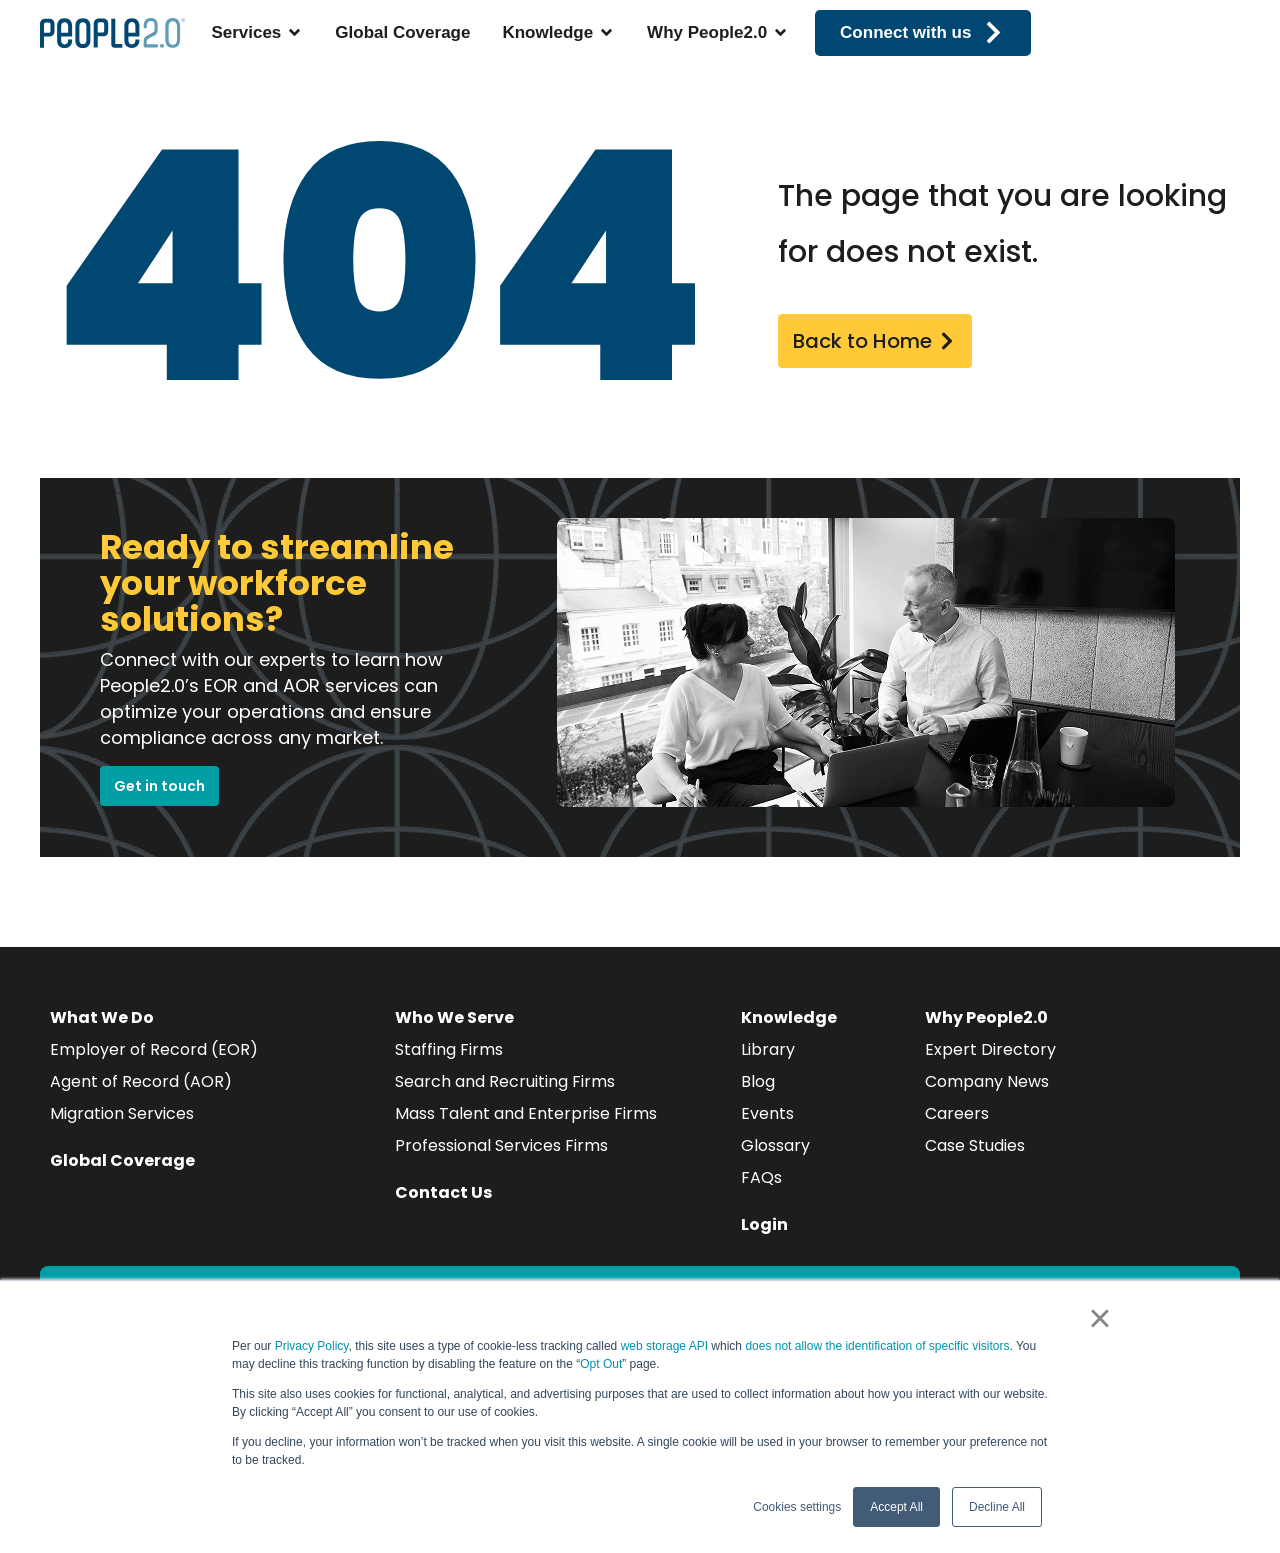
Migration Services (122, 1113)
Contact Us (443, 1192)
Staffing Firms (449, 1049)
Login (764, 1224)
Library (768, 1049)
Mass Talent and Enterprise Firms (526, 1113)
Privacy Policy (312, 1346)
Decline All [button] (997, 1507)
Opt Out (601, 1364)
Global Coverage (122, 1160)
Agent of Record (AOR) (141, 1081)
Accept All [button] (896, 1507)
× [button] (1099, 1318)
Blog (758, 1081)
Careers (957, 1113)
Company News (987, 1081)
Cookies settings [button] (797, 1507)
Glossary (775, 1145)
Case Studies (975, 1145)
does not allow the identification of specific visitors (877, 1346)
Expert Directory (990, 1049)
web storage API (666, 1346)
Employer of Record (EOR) (154, 1049)
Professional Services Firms (501, 1145)
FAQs (761, 1177)
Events (767, 1113)
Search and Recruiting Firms (505, 1081)
